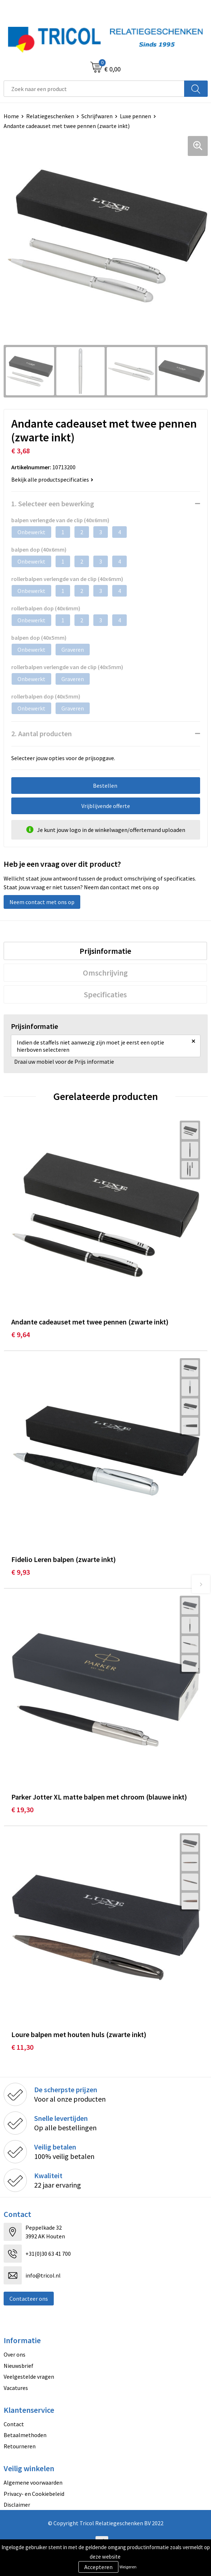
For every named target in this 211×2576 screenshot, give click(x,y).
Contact (14, 2424)
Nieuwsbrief (18, 2365)
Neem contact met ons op (41, 902)
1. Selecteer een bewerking (52, 503)
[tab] (105, 951)
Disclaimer (17, 2504)
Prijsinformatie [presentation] (105, 951)
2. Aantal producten (41, 733)
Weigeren (128, 2566)
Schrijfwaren (97, 116)
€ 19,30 (22, 1809)
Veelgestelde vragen (29, 2376)
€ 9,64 (20, 1334)
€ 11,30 (22, 2047)
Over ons (14, 2354)
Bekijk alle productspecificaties (52, 479)
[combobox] (94, 89)
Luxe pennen (135, 116)
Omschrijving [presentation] (105, 973)
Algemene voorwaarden (33, 2482)
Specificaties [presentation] (105, 994)
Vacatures (16, 2387)
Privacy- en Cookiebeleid (34, 2493)
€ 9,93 (20, 1571)
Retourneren (20, 2446)
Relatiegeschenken (50, 116)
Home (11, 116)
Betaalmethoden (25, 2435)
